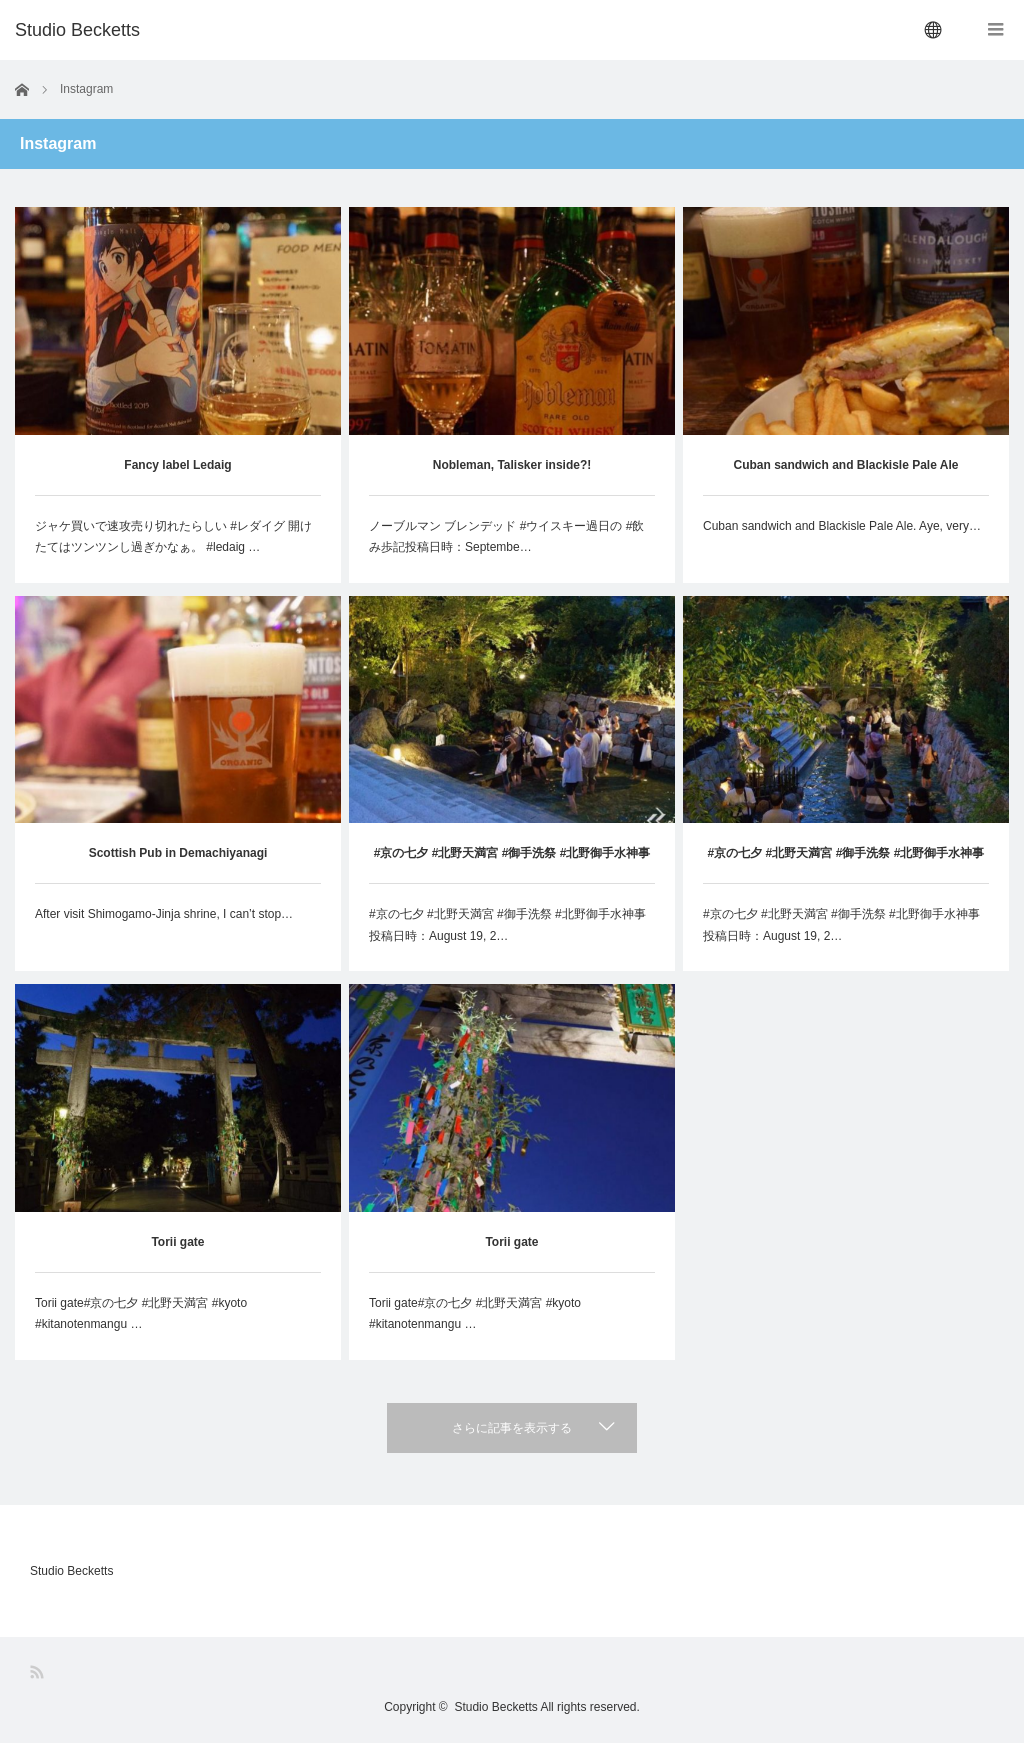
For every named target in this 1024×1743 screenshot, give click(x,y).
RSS (38, 1672)
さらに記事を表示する (512, 1428)
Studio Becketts (71, 1571)
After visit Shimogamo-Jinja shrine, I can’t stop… (164, 914)
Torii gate (177, 1242)
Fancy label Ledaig (177, 465)
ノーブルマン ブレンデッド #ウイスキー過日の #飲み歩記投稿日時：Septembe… (506, 537)
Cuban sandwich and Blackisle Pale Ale (845, 465)
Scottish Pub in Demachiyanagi (178, 853)
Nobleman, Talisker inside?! (512, 465)
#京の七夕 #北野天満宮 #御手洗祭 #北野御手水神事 (512, 853)
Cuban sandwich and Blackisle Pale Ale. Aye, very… (842, 526)
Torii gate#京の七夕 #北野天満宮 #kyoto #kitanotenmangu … (141, 1314)
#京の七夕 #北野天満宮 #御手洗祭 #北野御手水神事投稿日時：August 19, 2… (507, 925)
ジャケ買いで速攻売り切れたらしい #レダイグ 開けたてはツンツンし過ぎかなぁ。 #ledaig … (173, 537)
